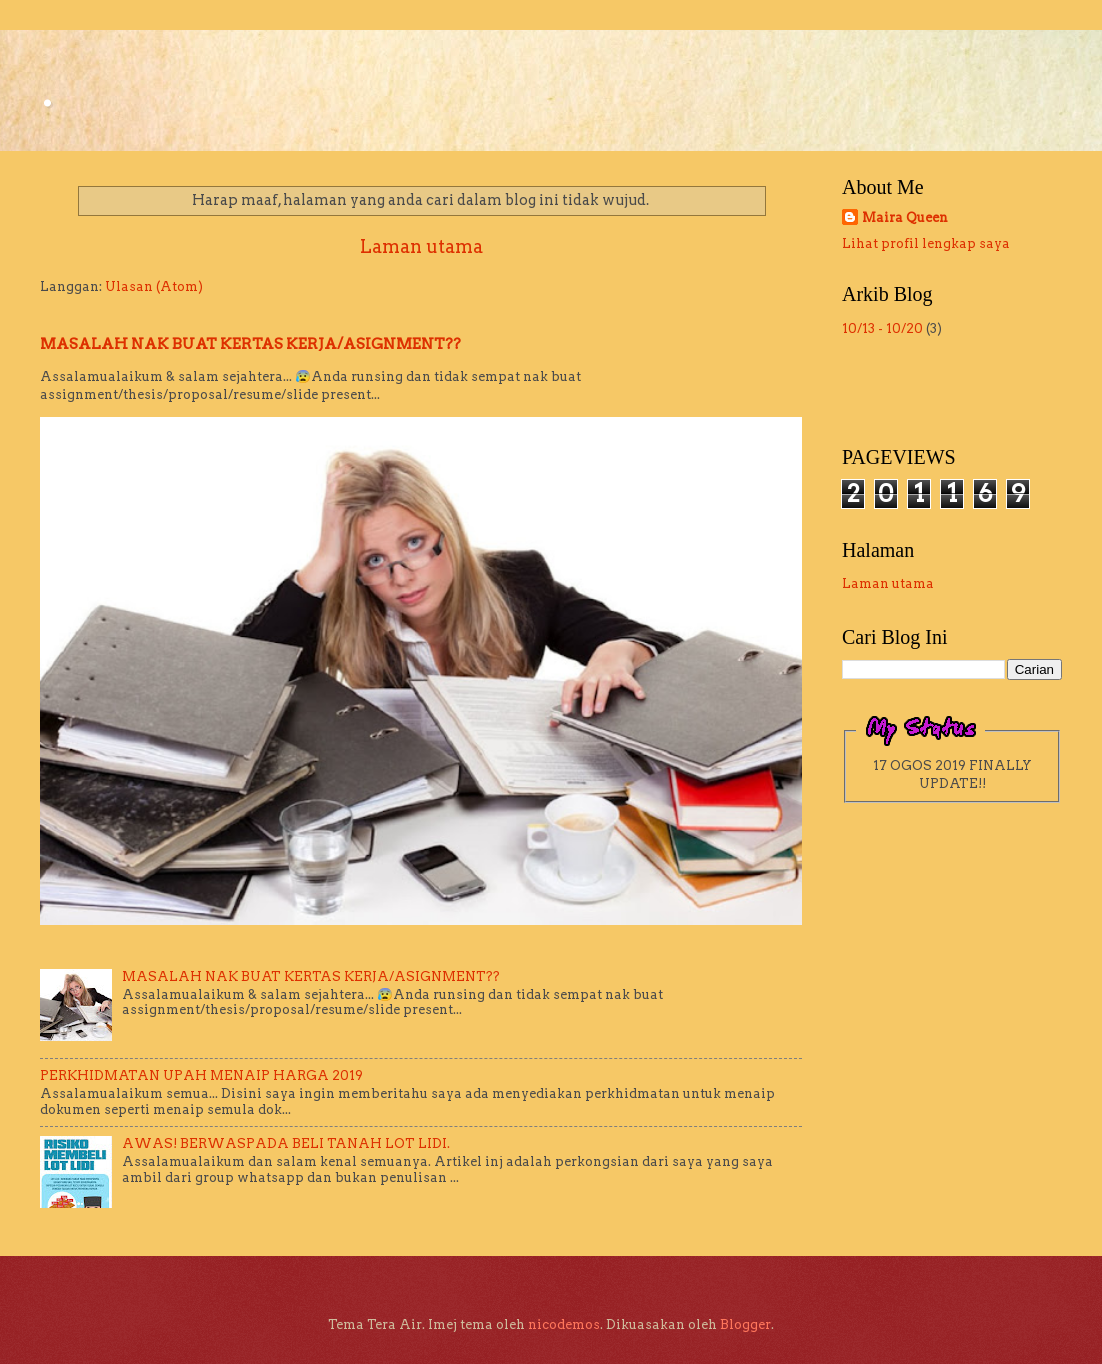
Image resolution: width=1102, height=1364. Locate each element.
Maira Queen (905, 217)
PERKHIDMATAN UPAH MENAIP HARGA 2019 (201, 1075)
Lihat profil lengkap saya (926, 243)
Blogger (745, 1324)
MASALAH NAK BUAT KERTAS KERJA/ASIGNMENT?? (250, 344)
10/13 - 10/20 (882, 328)
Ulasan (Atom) (154, 286)
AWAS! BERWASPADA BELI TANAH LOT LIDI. (286, 1143)
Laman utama (421, 246)
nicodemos (564, 1324)
